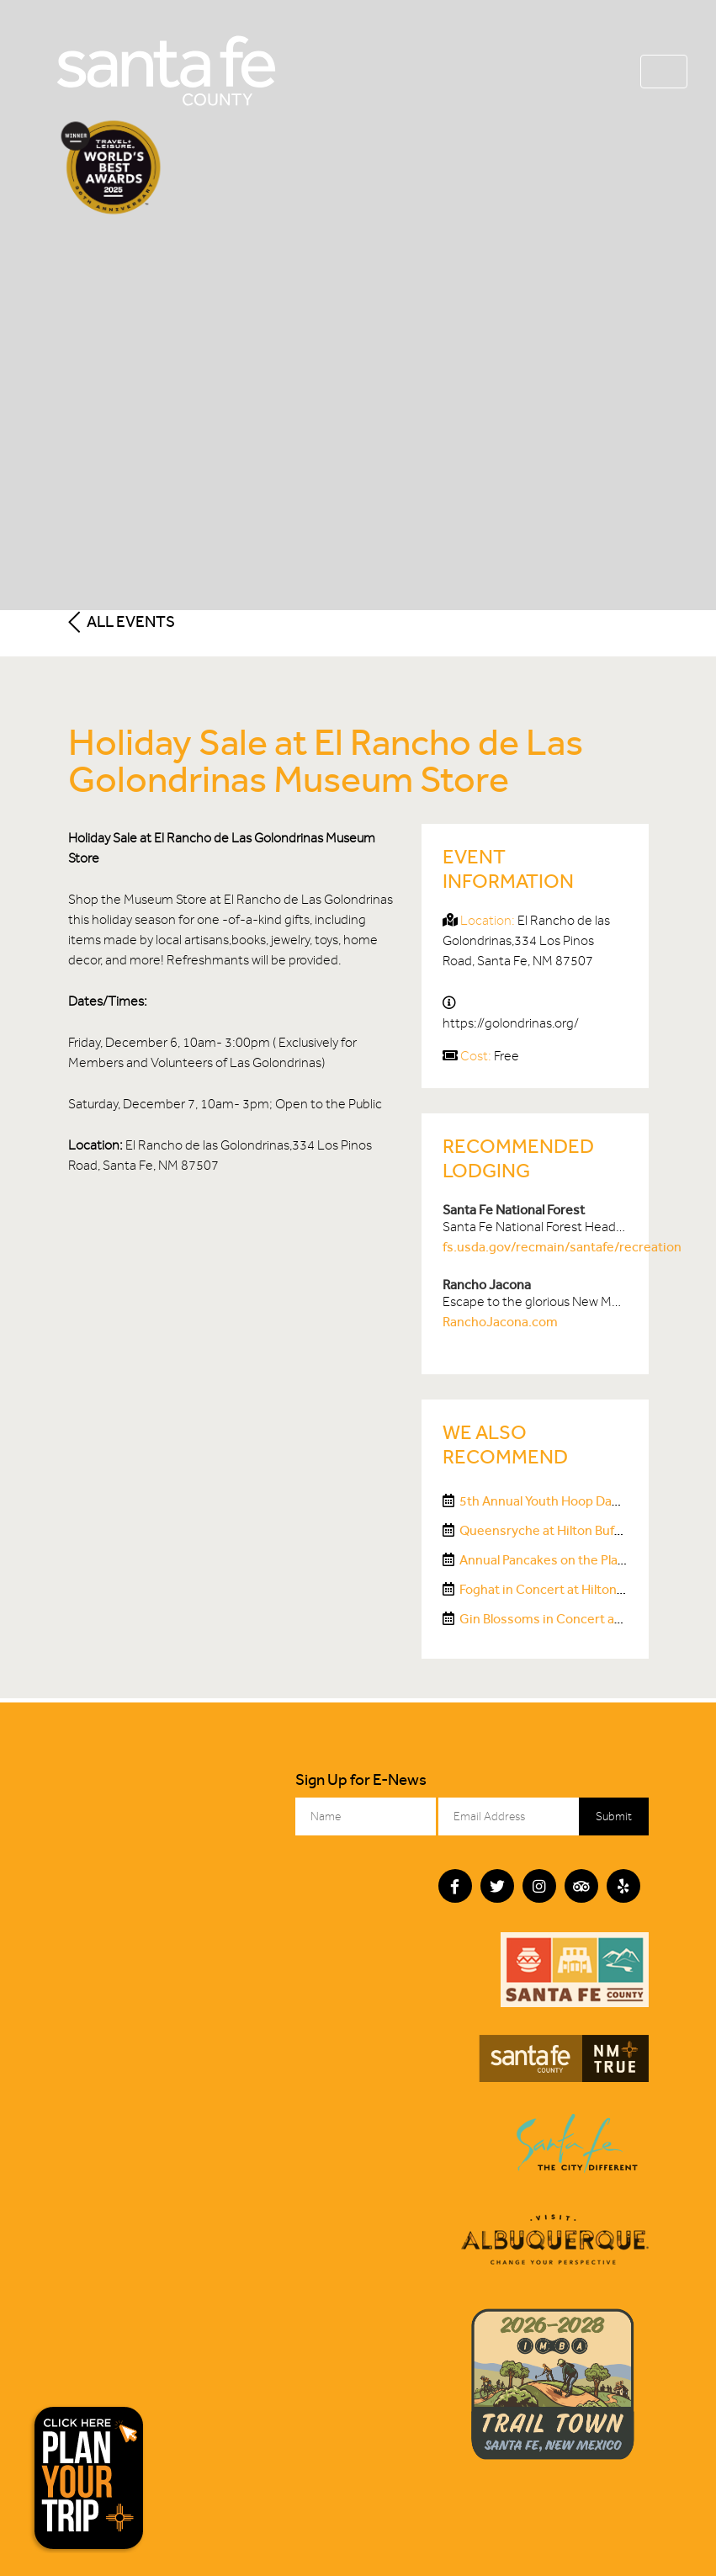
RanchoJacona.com (500, 1322)
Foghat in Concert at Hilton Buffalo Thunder (586, 1589)
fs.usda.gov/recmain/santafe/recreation (562, 1247)
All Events (121, 621)
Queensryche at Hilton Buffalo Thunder (574, 1530)
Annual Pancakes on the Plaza (545, 1560)
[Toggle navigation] (663, 71)
